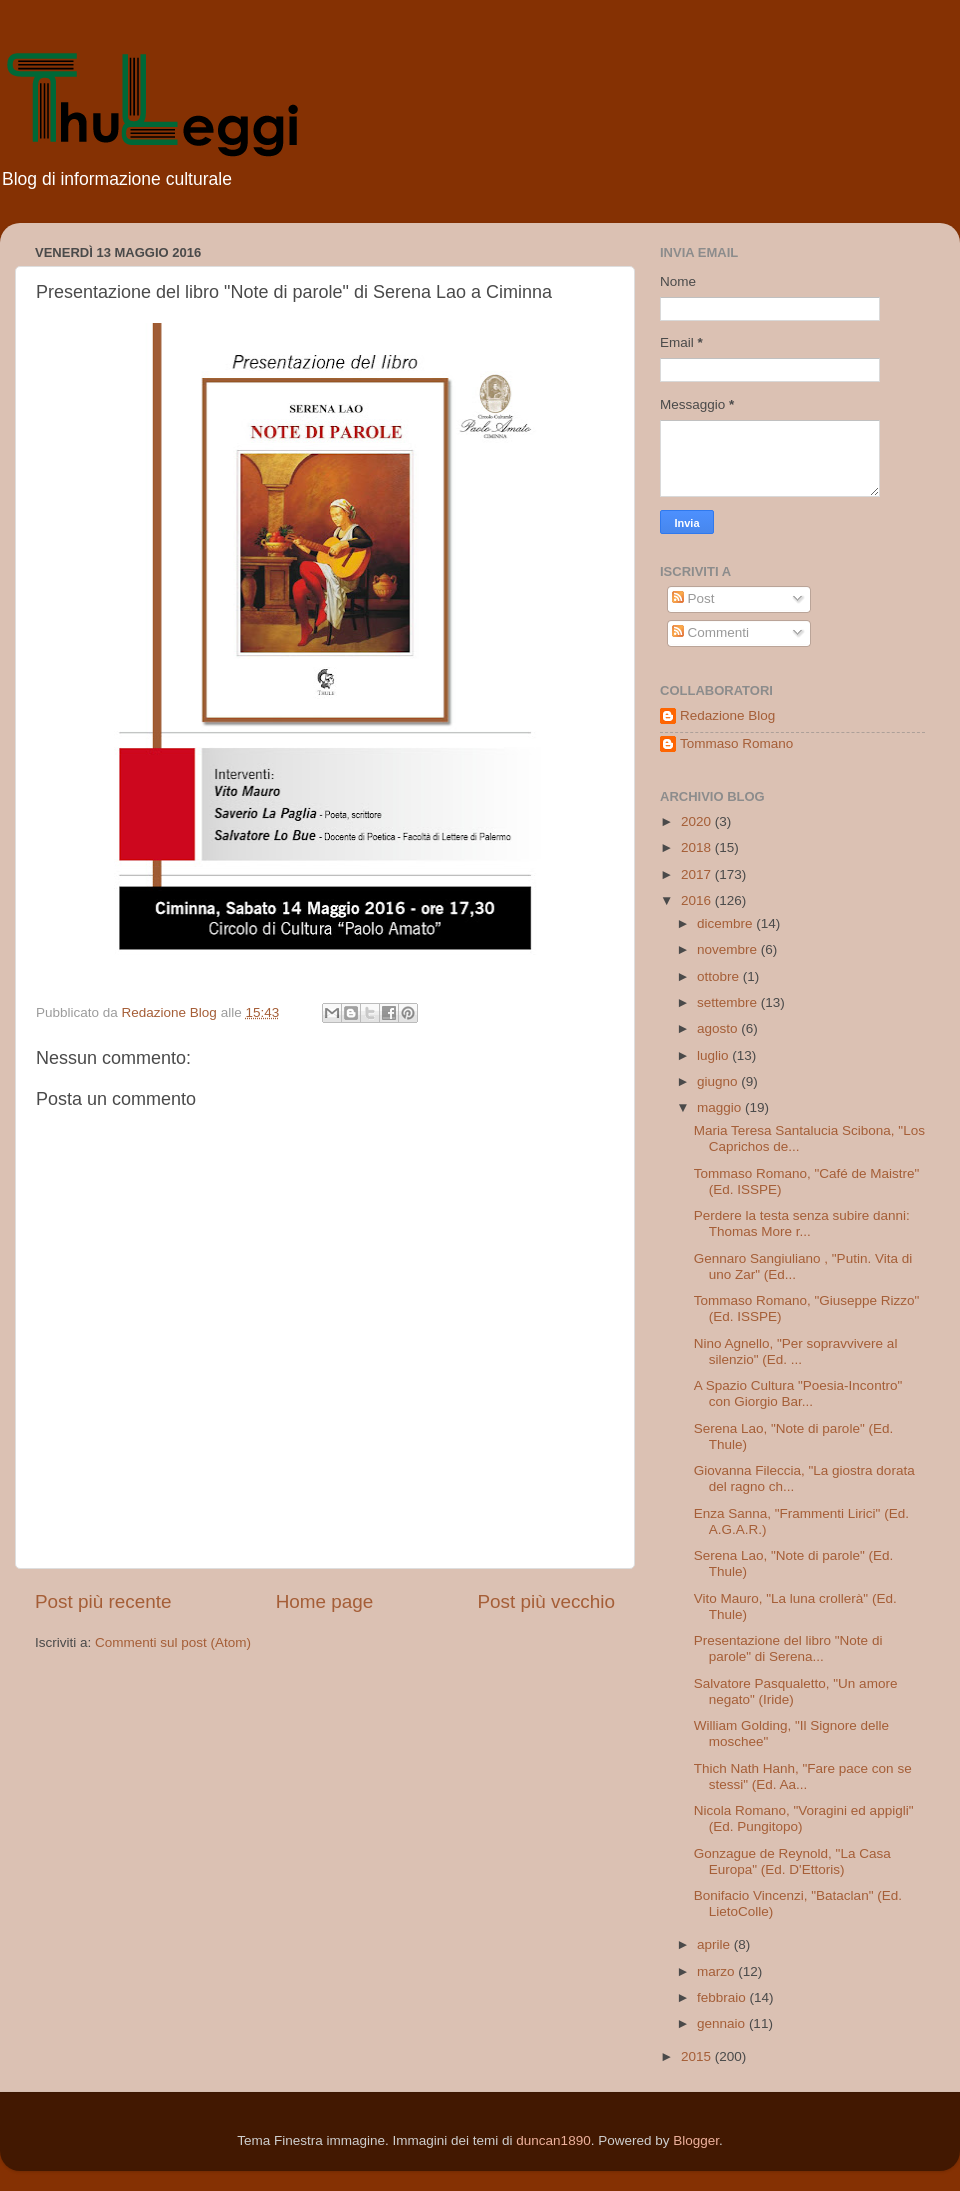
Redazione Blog (727, 715)
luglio (714, 1055)
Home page (325, 1601)
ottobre (720, 976)
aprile (715, 1944)
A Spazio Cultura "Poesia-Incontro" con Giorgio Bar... (798, 1393)
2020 (698, 821)
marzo (717, 1971)
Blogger (696, 2140)
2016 (698, 900)
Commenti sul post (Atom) (173, 1642)
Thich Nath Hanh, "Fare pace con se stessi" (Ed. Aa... (803, 1776)
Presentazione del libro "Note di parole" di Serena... (788, 1648)
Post (693, 598)
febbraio (723, 1997)
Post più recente (103, 1601)
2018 (698, 847)
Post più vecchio (546, 1601)
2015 (698, 2056)
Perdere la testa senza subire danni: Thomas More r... (802, 1223)
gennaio (723, 2023)
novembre (729, 949)
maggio (721, 1107)
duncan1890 (553, 2140)
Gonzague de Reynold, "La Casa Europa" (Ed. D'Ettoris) (792, 1861)
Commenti (710, 632)
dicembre (726, 923)
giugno (719, 1081)
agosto (719, 1028)
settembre (729, 1002)
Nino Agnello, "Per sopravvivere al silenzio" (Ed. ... (796, 1351)
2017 (698, 874)
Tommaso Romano (736, 743)
